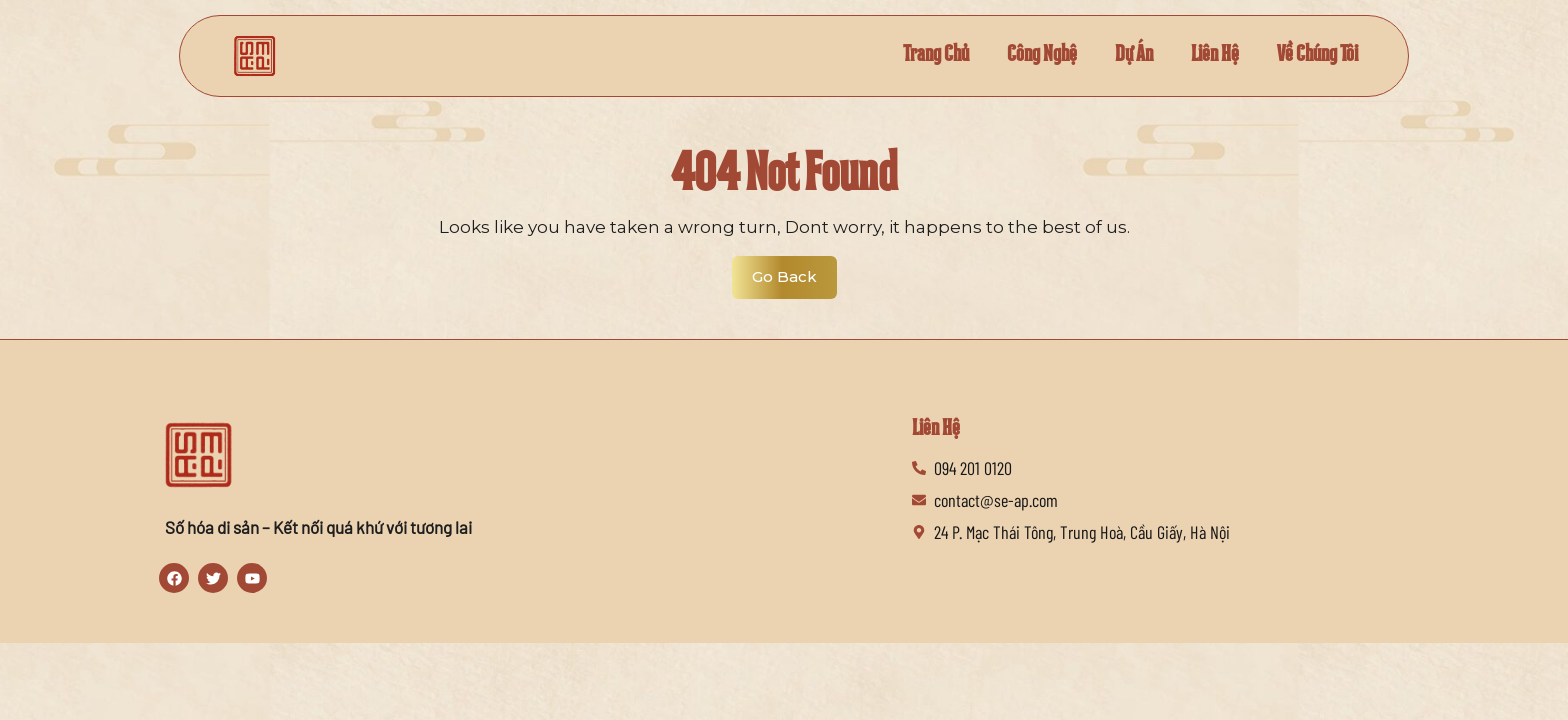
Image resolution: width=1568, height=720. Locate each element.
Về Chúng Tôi (1312, 55)
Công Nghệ (1020, 55)
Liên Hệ (1203, 55)
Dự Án (1118, 55)
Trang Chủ (907, 55)
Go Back (794, 271)
